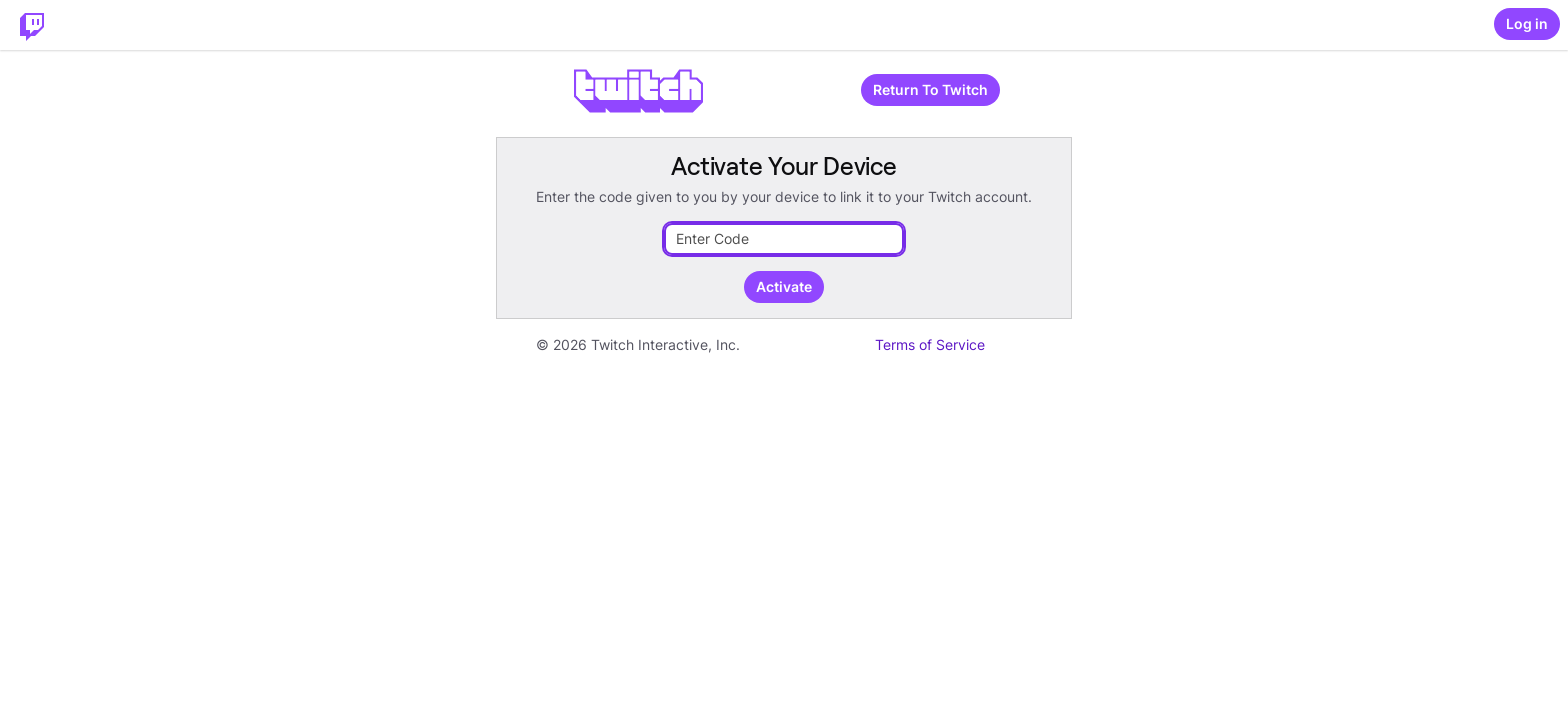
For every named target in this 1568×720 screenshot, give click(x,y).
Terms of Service (930, 344)
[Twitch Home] (32, 25)
